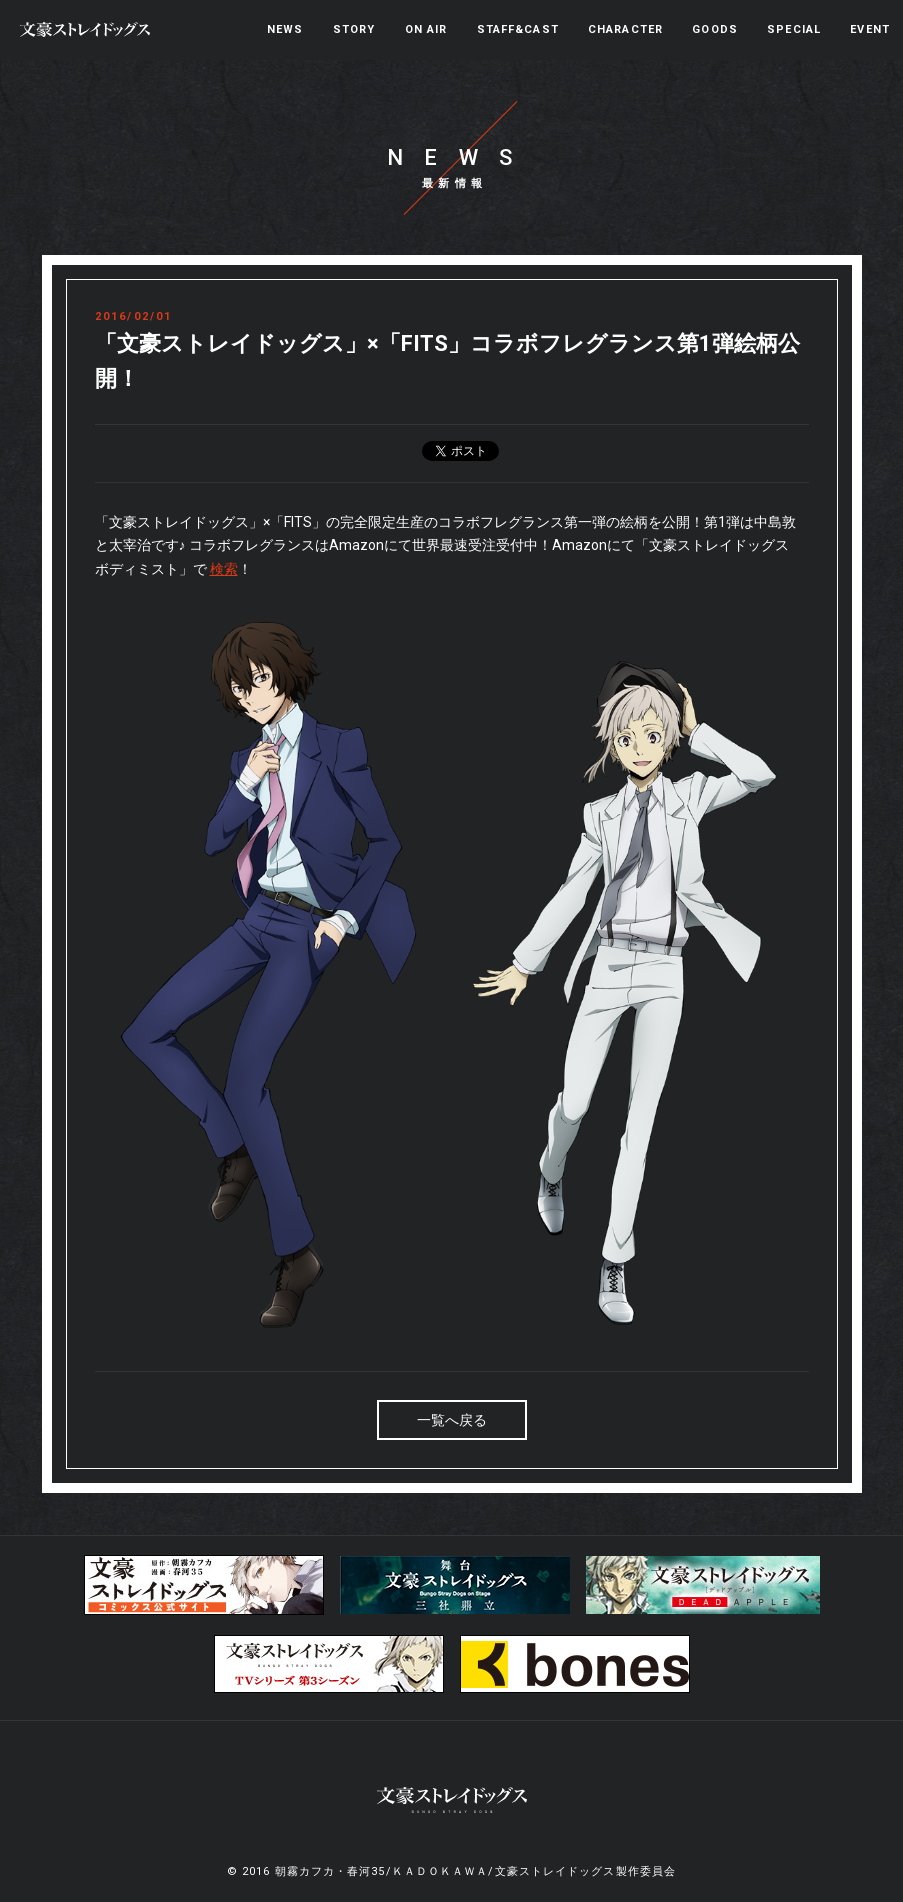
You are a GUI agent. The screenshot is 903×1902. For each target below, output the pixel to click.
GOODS (715, 29)
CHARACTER (625, 29)
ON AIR (426, 29)
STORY (354, 29)
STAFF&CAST (518, 29)
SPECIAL (794, 29)
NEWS (285, 29)
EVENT (870, 29)
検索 (224, 569)
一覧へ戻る (452, 1420)
